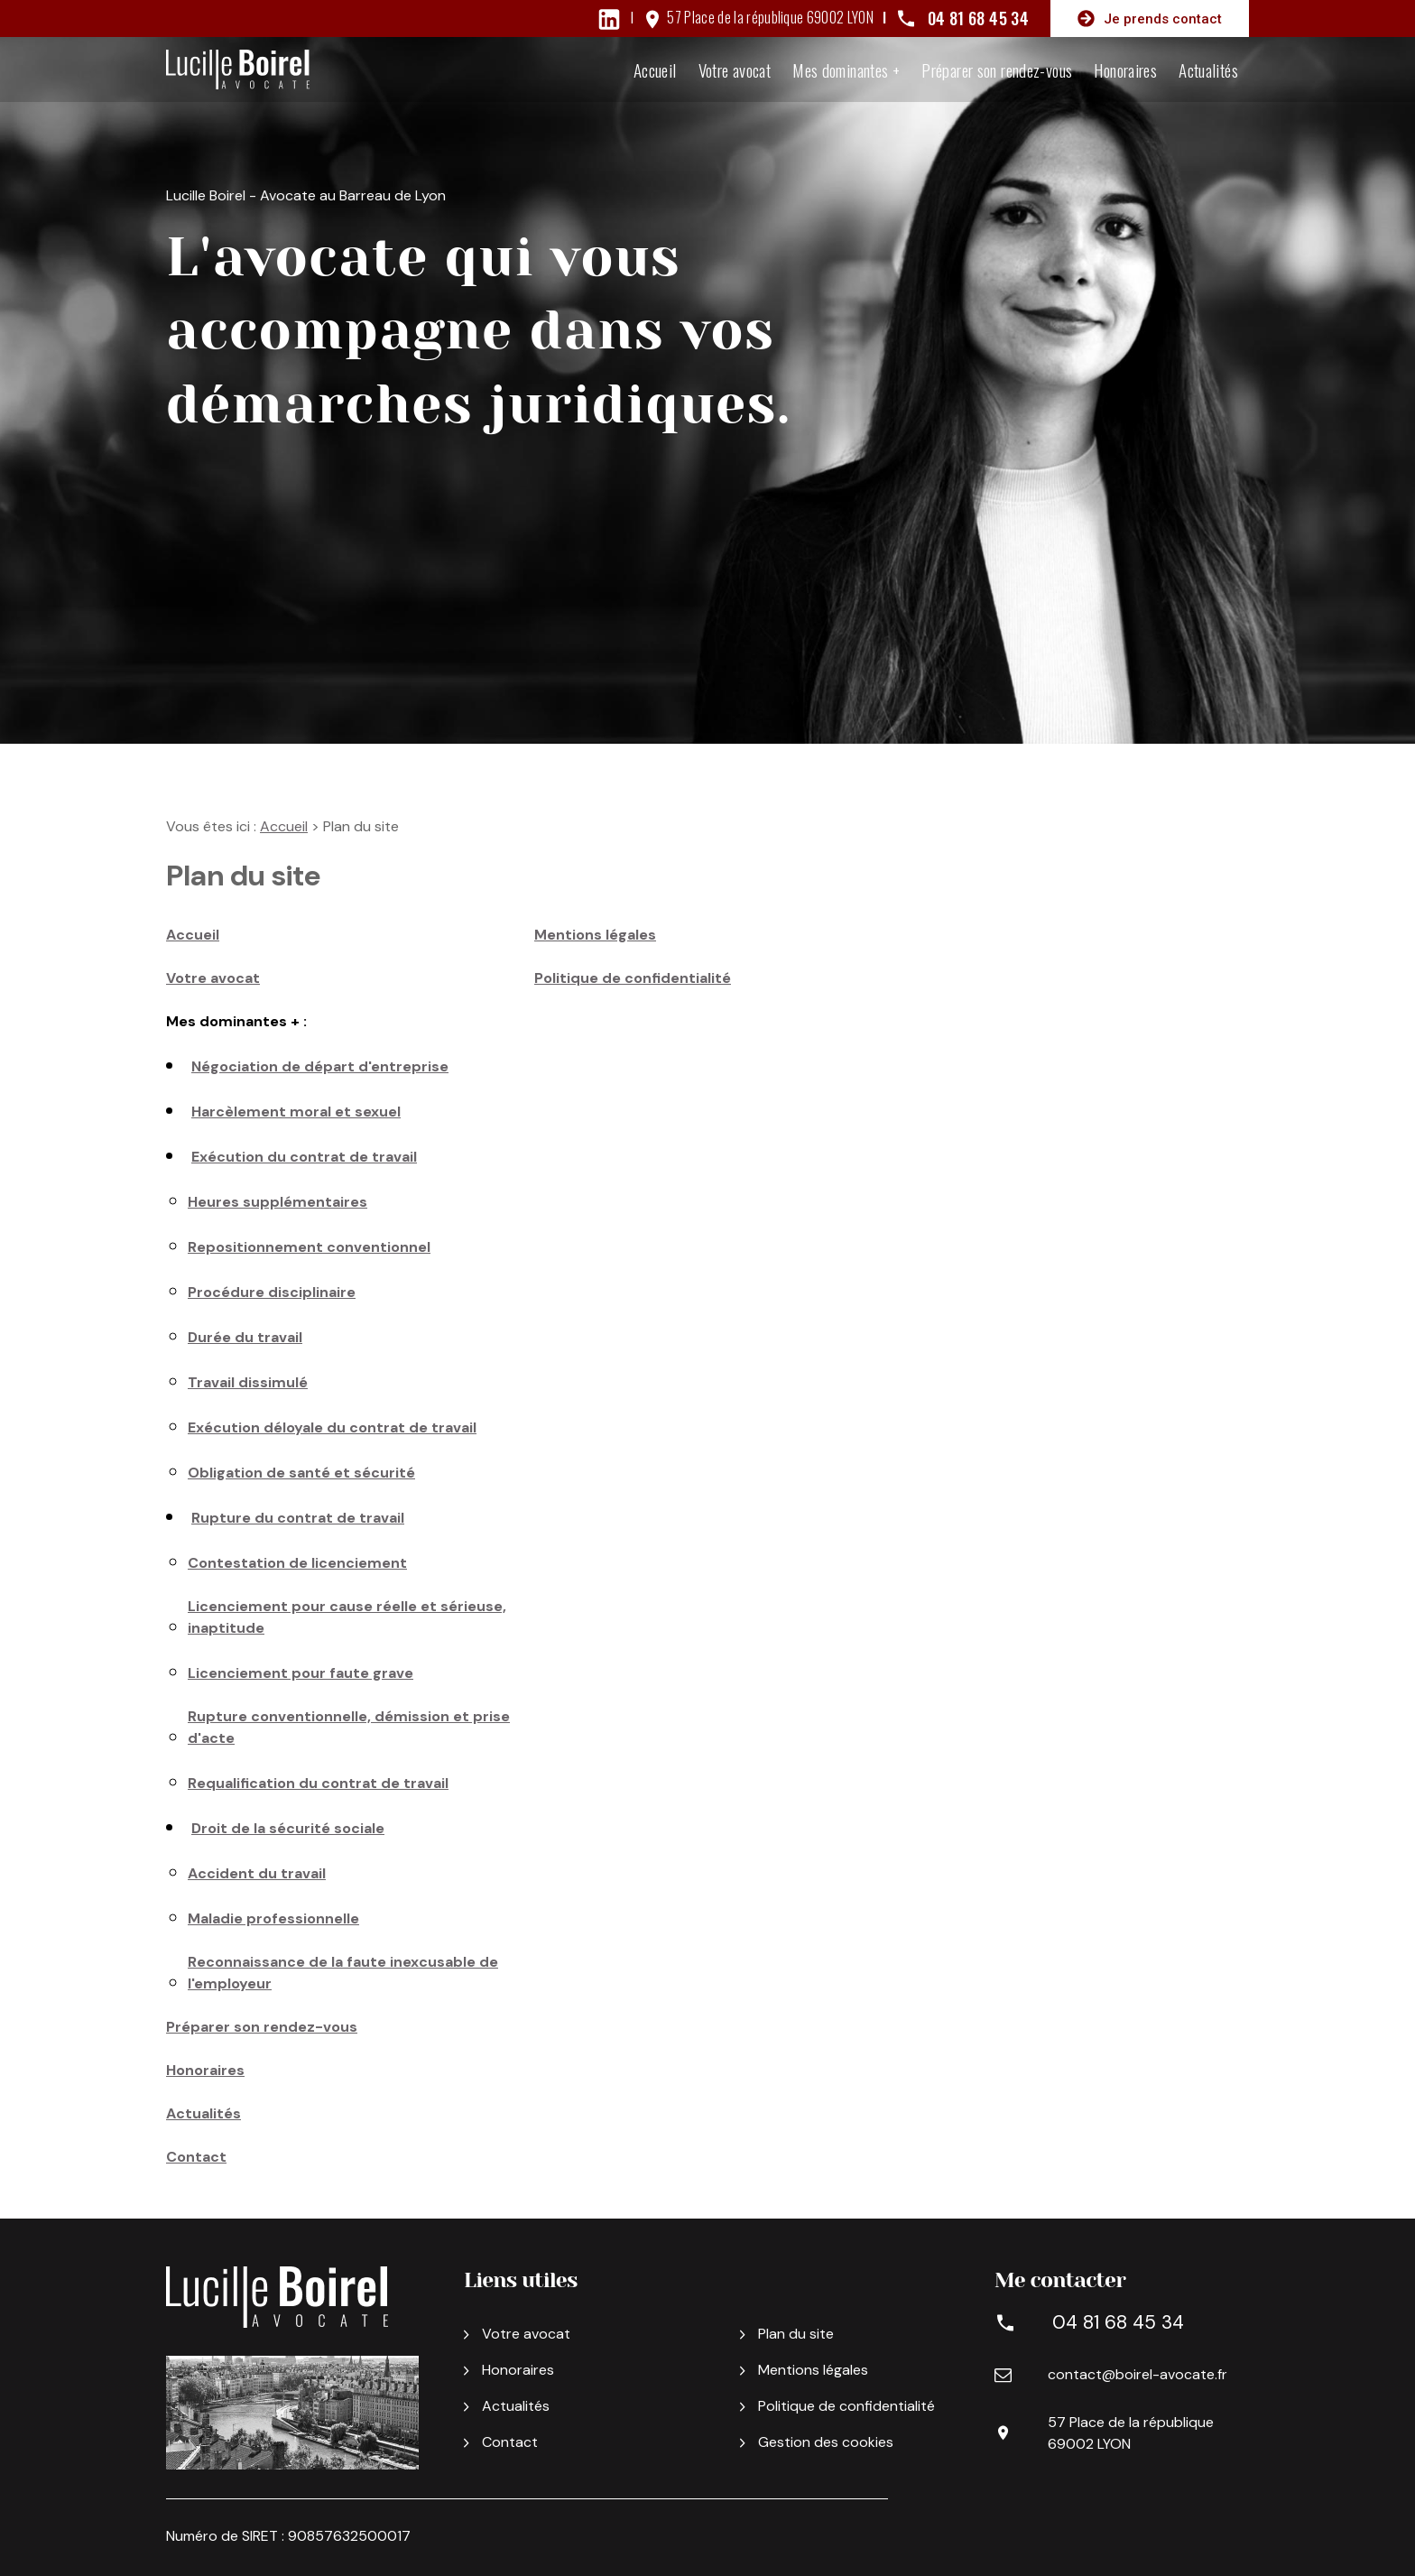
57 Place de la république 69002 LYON (770, 17)
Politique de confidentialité (632, 977)
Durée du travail (245, 1337)
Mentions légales (595, 934)
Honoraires (1125, 69)
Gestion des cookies (816, 2442)
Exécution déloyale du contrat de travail (332, 1427)
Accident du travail (257, 1873)
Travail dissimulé (248, 1382)
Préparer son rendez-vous (996, 69)
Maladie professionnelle (273, 1918)
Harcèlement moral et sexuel (296, 1111)
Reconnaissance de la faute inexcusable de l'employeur (343, 1972)
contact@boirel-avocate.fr (1137, 2374)
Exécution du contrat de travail (304, 1156)
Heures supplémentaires (277, 1201)
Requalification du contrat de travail (318, 1783)
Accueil (655, 69)
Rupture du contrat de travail (297, 1517)
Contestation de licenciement (297, 1562)
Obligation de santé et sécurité (301, 1472)
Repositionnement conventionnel (309, 1246)
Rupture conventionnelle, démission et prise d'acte (349, 1727)
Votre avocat (735, 69)
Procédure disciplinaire (272, 1292)
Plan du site (787, 2334)
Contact (196, 2156)
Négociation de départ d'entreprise (320, 1066)
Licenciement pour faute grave (300, 1672)
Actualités (1208, 69)
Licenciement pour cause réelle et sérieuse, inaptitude (347, 1617)
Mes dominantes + (846, 69)
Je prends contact (1149, 18)
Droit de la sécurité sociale (287, 1828)
